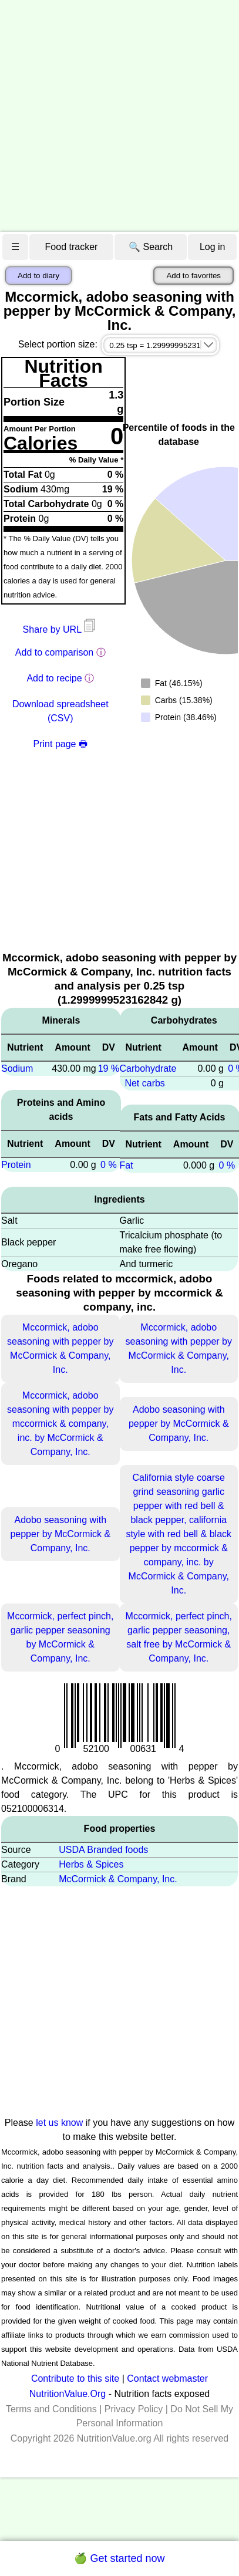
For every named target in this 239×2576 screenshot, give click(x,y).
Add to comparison (54, 652)
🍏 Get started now (119, 2558)
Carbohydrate (148, 1068)
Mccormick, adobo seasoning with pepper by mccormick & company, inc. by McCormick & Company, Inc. (60, 1423)
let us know (59, 2123)
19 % (108, 1068)
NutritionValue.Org (67, 2394)
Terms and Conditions (51, 2409)
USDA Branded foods (103, 1850)
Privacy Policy (134, 2409)
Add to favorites (193, 275)
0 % (108, 1165)
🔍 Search (151, 247)
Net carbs (144, 1083)
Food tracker (71, 247)
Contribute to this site (75, 2378)
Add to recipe (54, 678)
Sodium (17, 1068)
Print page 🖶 (60, 744)
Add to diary (38, 275)
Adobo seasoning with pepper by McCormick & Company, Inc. (179, 1424)
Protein (16, 1165)
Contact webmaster (167, 2378)
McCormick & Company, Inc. (118, 1879)
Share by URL (60, 629)
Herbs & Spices (91, 1864)
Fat (126, 1165)
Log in (212, 247)
